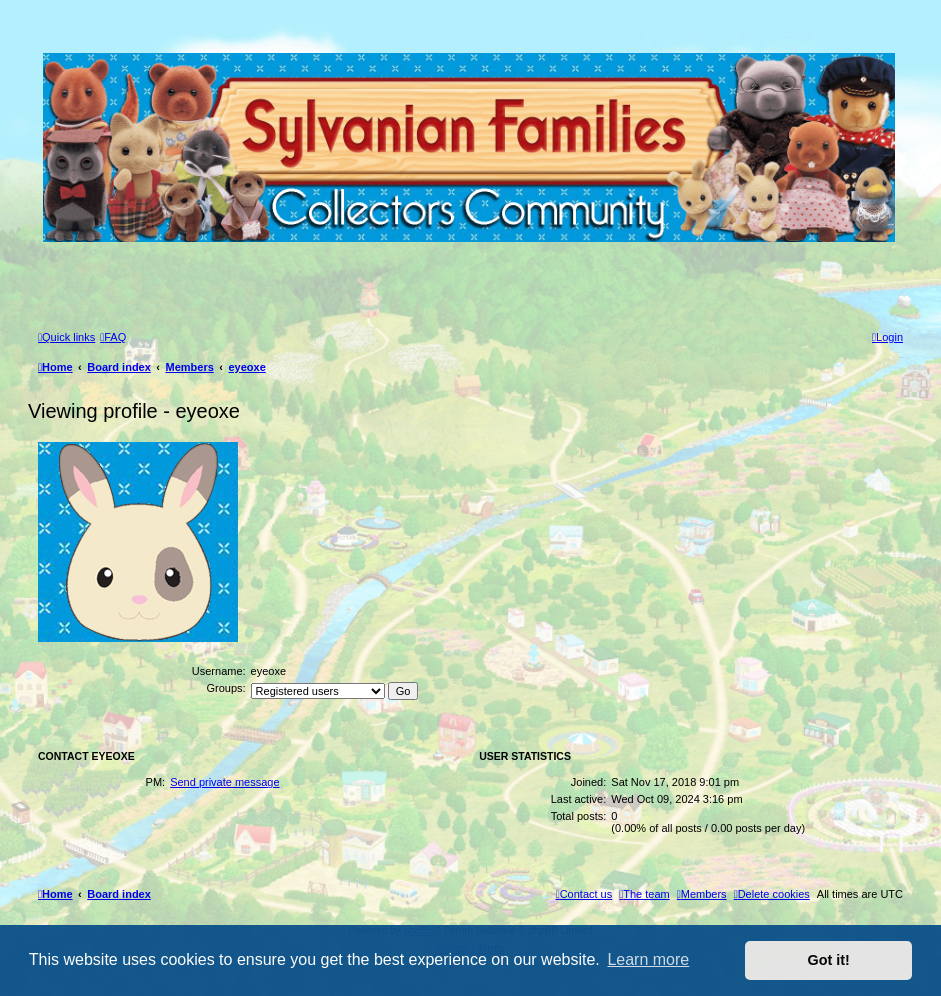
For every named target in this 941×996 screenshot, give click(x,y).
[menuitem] (113, 337)
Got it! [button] (829, 960)
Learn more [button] (648, 959)
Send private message (224, 782)
